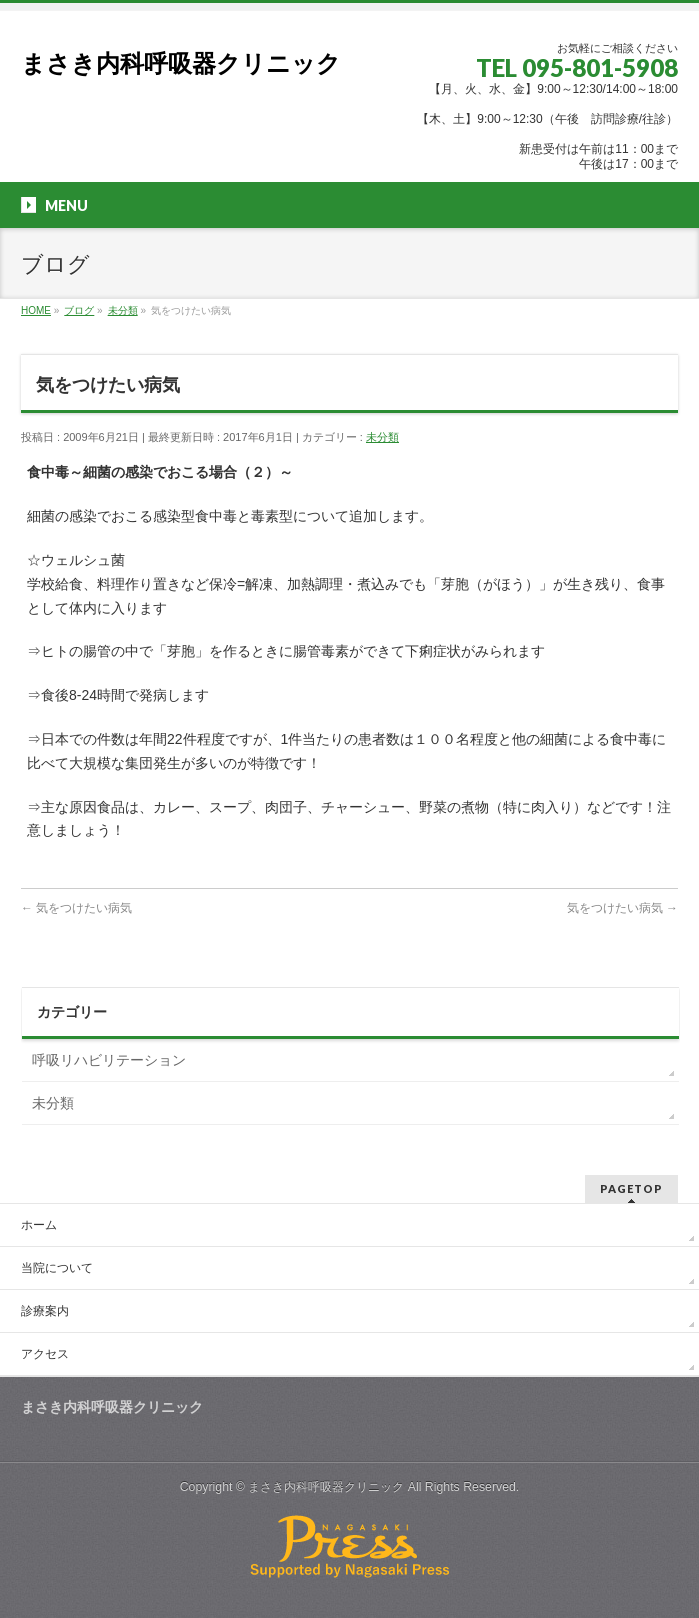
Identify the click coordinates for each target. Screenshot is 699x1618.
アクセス (45, 1354)
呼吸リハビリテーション (109, 1060)
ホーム (39, 1225)
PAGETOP (631, 1188)
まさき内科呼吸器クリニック (181, 63)
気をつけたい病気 (76, 908)
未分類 (382, 437)
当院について (57, 1268)
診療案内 (45, 1311)
